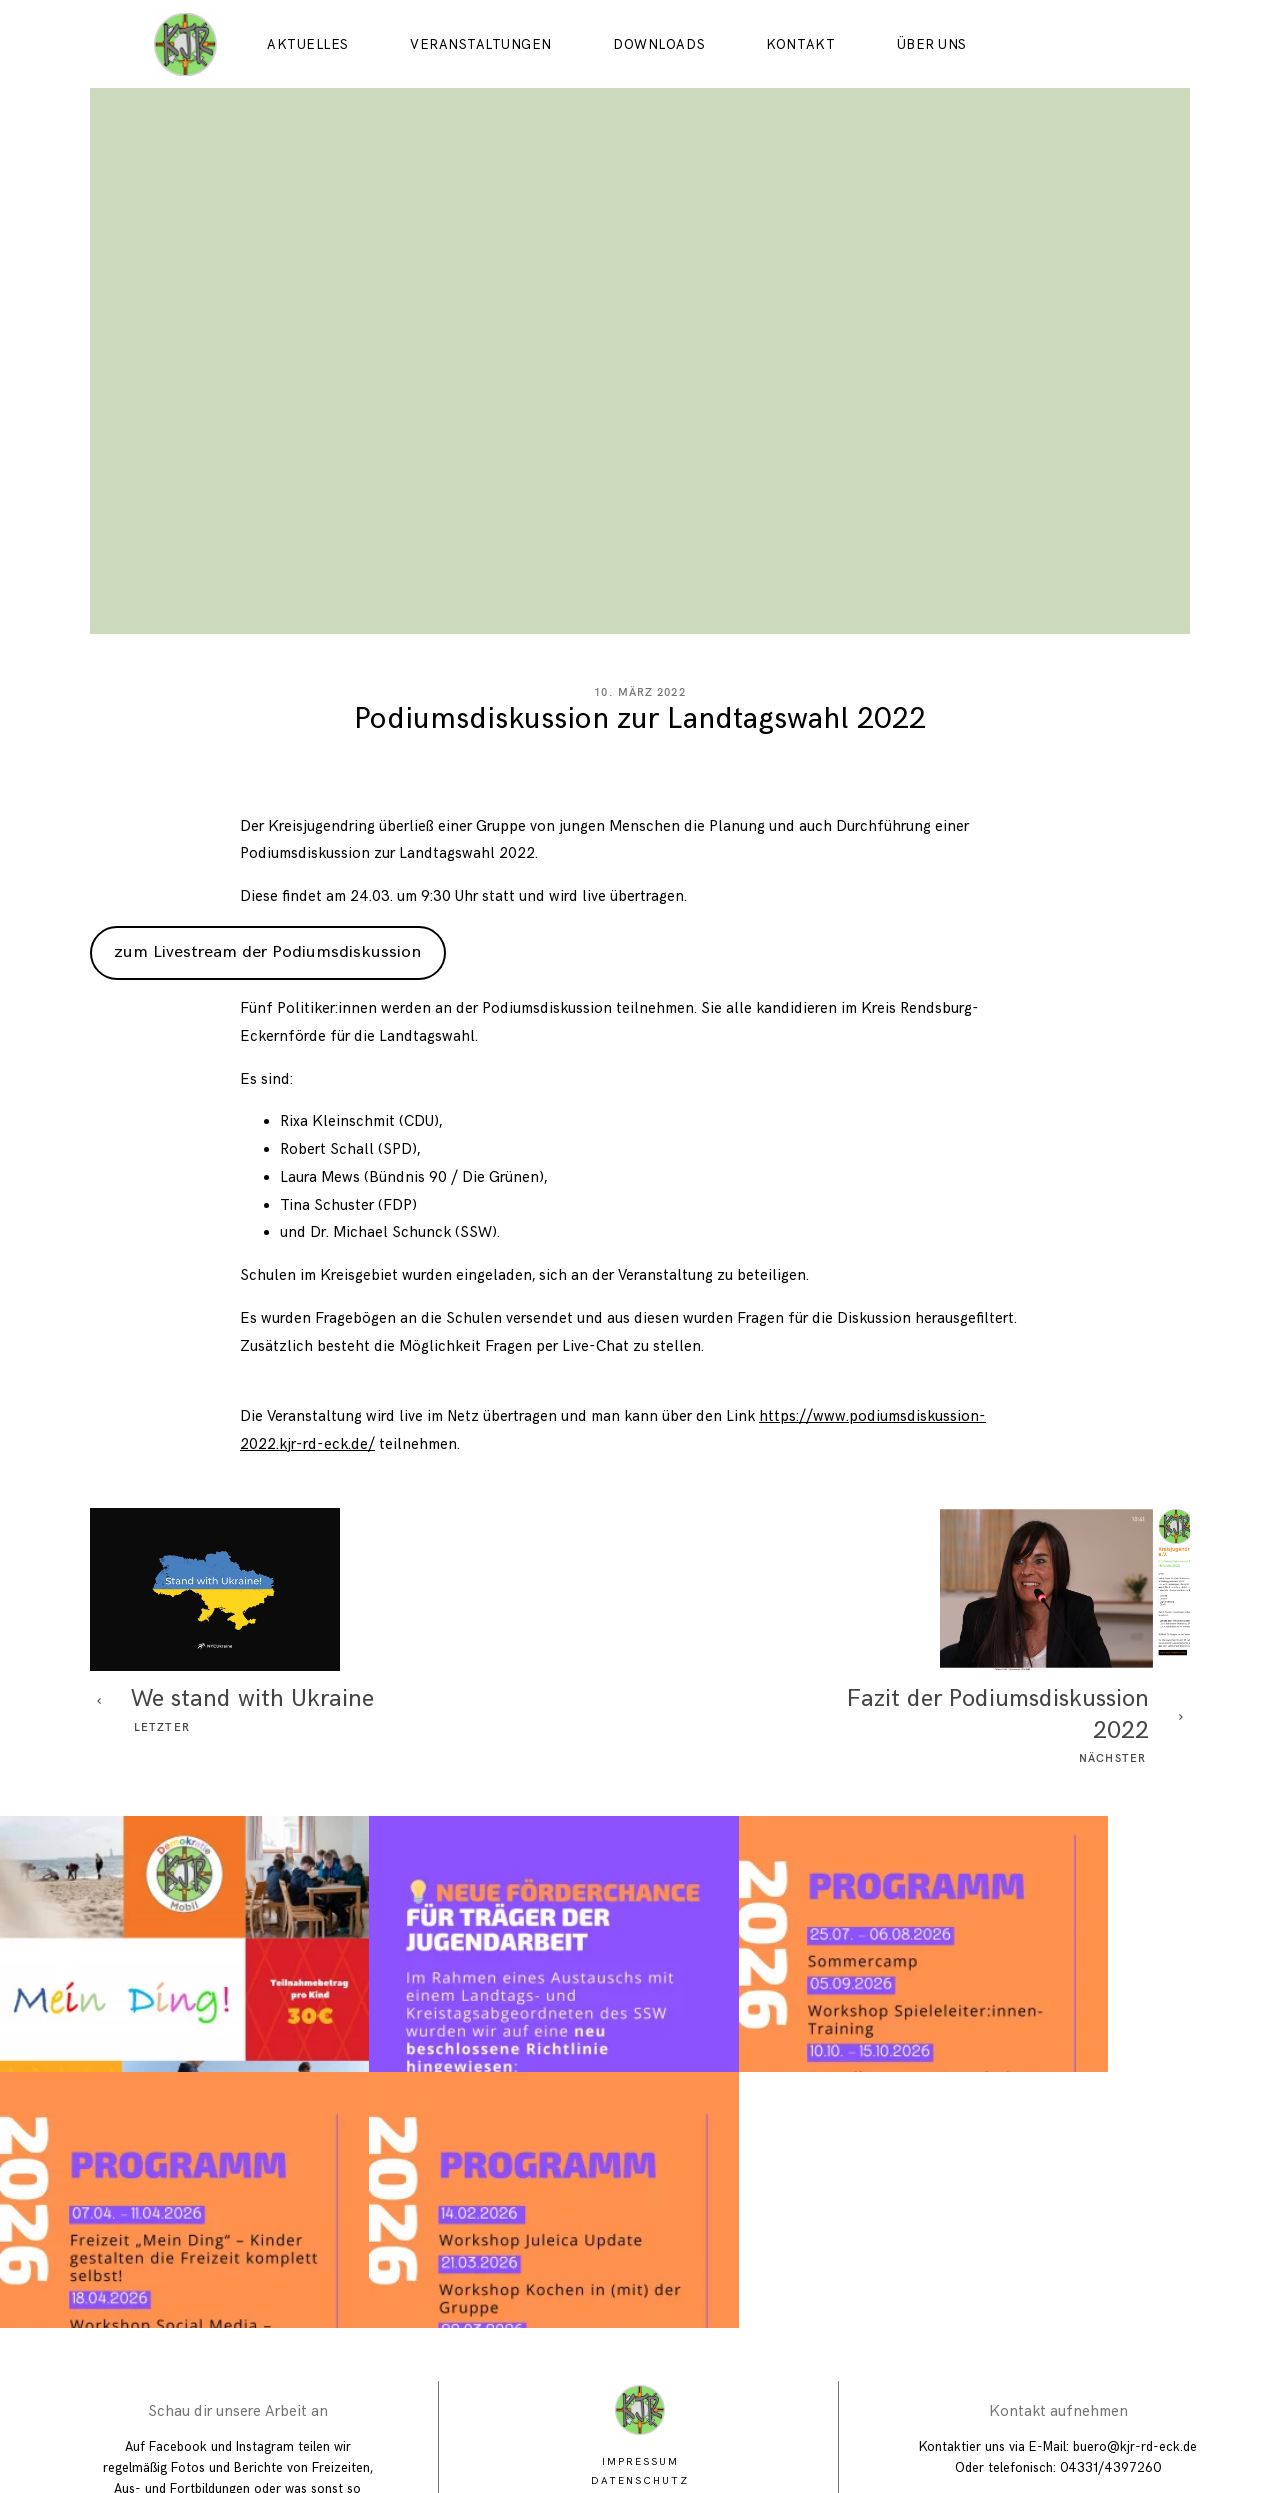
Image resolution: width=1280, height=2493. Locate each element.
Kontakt (800, 44)
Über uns (932, 44)
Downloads (659, 44)
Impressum (640, 2294)
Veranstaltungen (481, 44)
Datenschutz (640, 2313)
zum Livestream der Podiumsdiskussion (267, 1040)
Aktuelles (308, 44)
